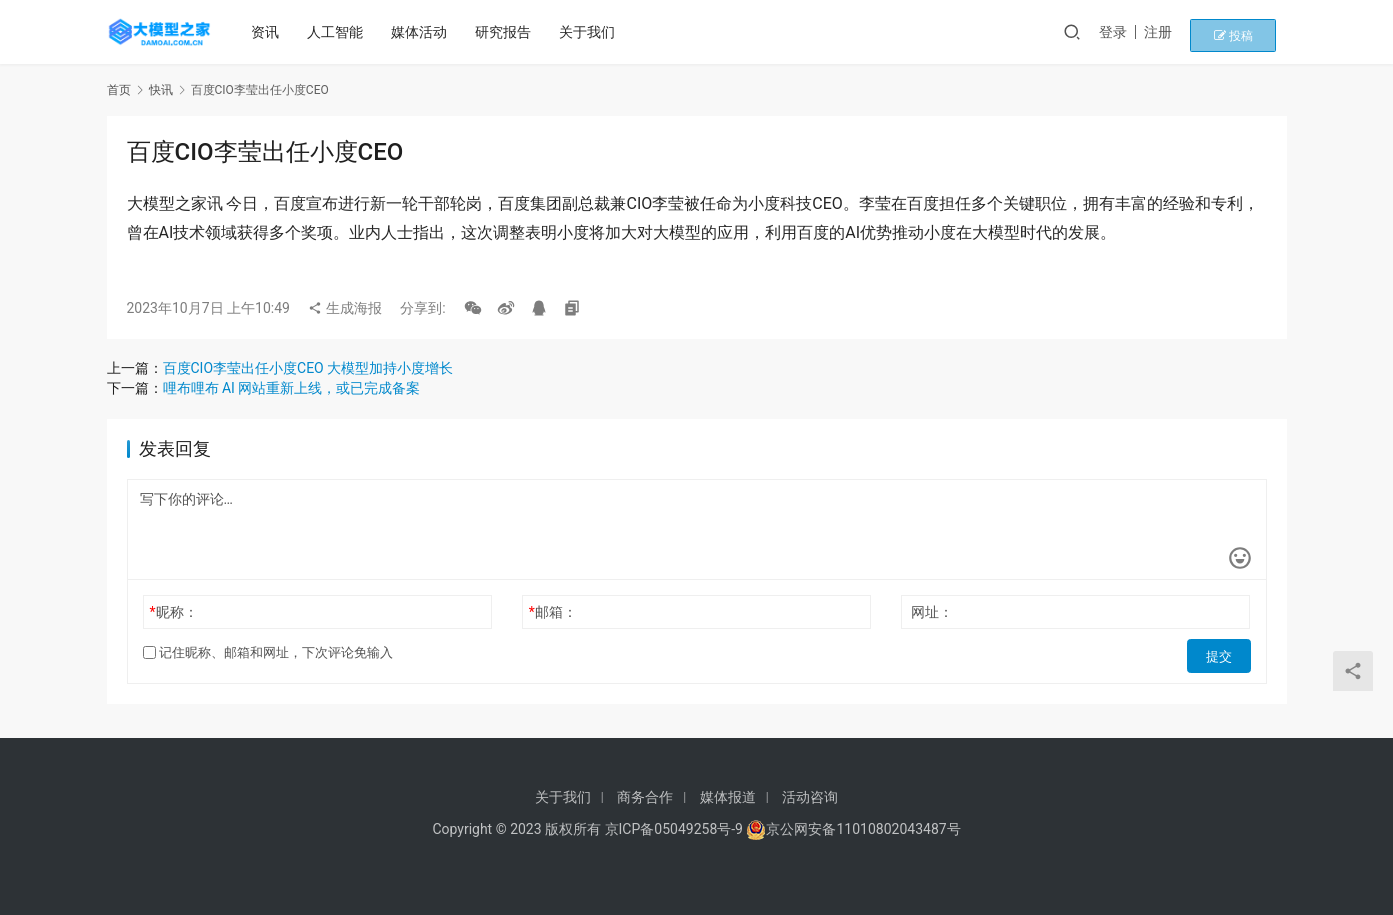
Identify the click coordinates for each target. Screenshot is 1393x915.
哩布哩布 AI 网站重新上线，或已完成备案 (292, 388)
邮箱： (553, 612)
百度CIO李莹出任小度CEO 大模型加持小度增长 (308, 368)
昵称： (173, 612)
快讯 (161, 90)
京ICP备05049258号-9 (674, 829)
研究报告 (510, 32)
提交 (1223, 653)
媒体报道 (728, 797)
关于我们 (594, 32)
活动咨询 (810, 797)
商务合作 (645, 797)
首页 (119, 90)
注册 (1186, 32)
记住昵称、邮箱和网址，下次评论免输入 (268, 652)
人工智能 (342, 32)
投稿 (1251, 32)
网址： (932, 612)
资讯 (272, 32)
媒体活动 (426, 32)
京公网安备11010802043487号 (863, 829)
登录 (1141, 32)
